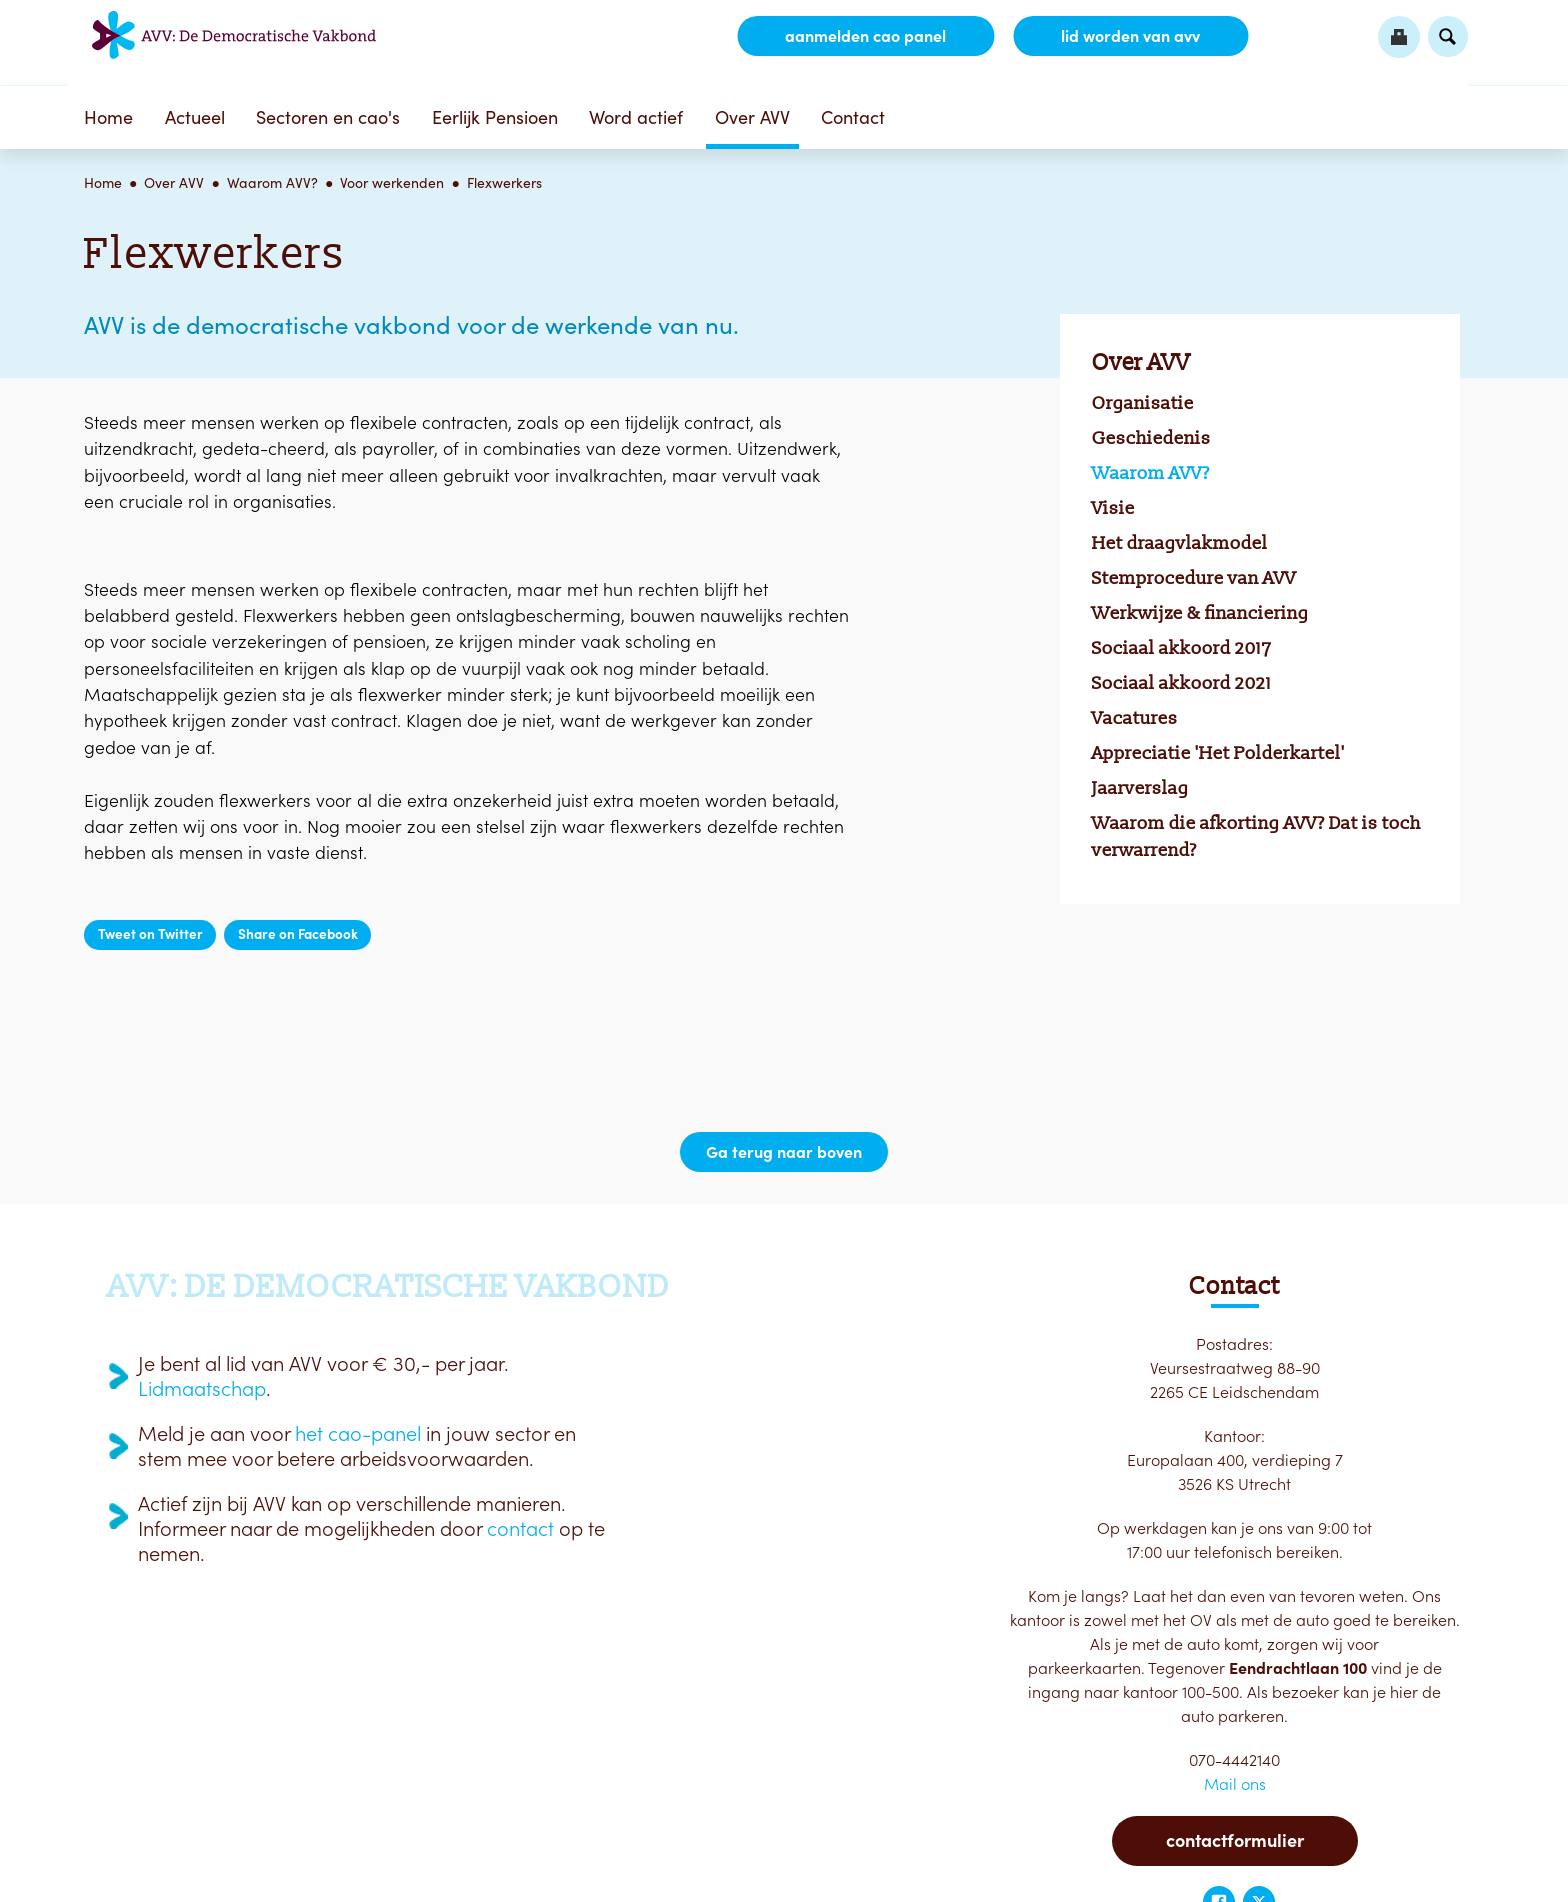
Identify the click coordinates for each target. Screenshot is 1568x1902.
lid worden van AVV (1130, 36)
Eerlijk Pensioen (495, 117)
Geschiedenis (1151, 438)
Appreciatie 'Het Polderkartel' (1218, 753)
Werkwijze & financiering (1200, 613)
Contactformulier (1235, 1840)
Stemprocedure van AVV (1194, 578)
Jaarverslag (1140, 788)
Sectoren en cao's (328, 117)
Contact (853, 117)
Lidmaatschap (202, 1389)
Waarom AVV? (272, 183)
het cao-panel (358, 1434)
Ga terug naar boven (784, 1152)
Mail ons (1235, 1784)
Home (108, 117)
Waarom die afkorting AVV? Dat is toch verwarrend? (1256, 836)
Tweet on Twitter (150, 934)
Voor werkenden (392, 183)
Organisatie (1143, 403)
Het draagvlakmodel (1180, 543)
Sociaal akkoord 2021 (1182, 683)
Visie (1113, 508)
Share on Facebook (298, 934)
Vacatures (1135, 718)
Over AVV (752, 117)
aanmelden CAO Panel (865, 36)
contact (520, 1529)
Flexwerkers (504, 183)
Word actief (636, 117)
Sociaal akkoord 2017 (1182, 648)
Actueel (195, 117)
